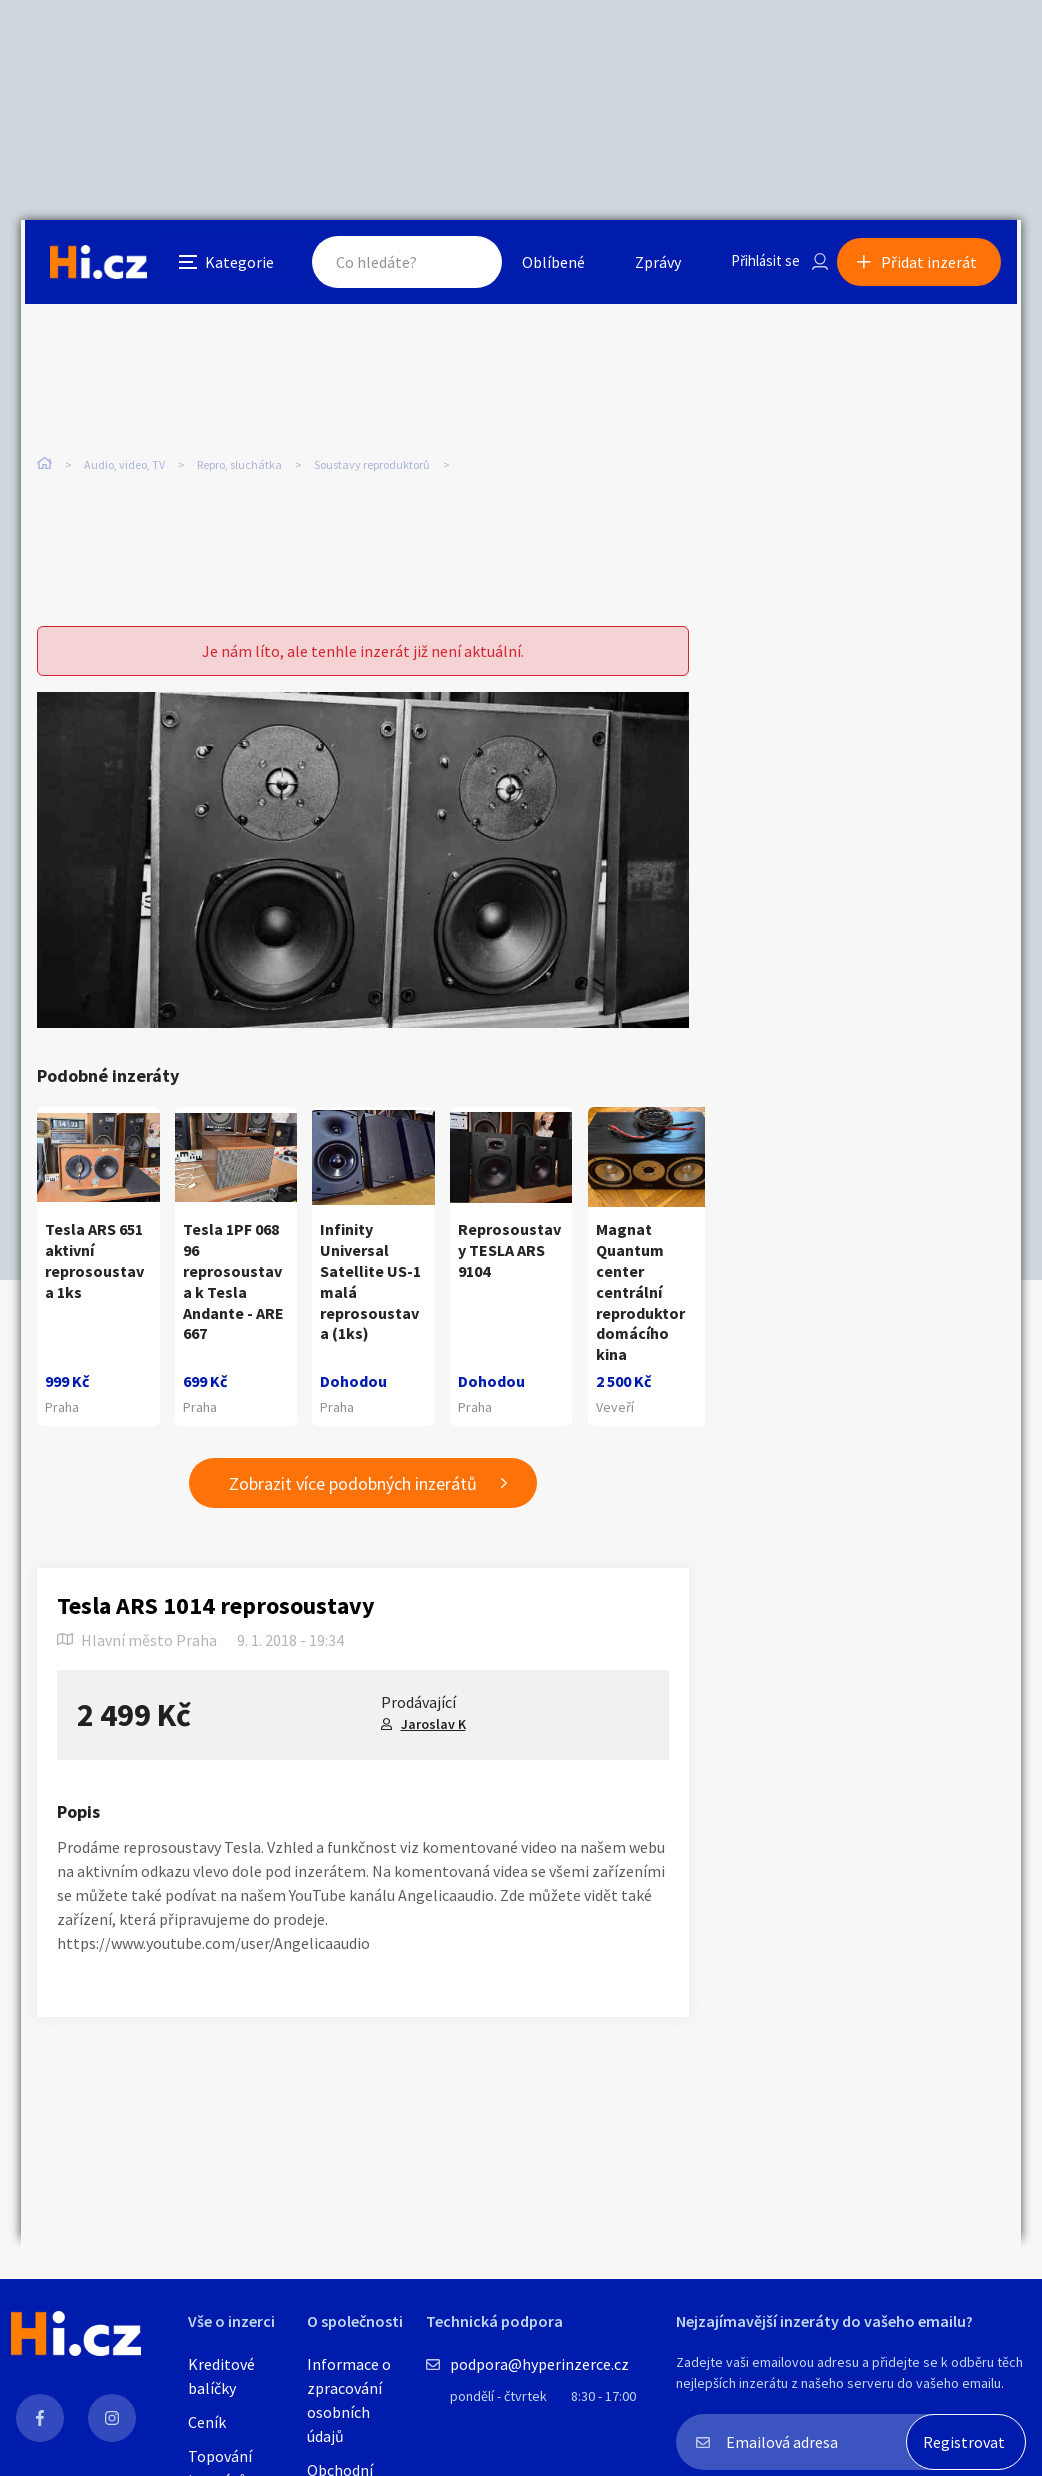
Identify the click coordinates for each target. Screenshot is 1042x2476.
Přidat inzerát (933, 264)
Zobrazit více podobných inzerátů (353, 1484)
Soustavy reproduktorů (372, 467)
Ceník (207, 2422)
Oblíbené (535, 264)
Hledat (449, 264)
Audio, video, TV (124, 467)
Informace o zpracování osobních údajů (349, 2400)
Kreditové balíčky (221, 2376)
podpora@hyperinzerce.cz (539, 2364)
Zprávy (640, 264)
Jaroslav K (433, 1725)
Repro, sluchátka (239, 467)
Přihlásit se (752, 264)
